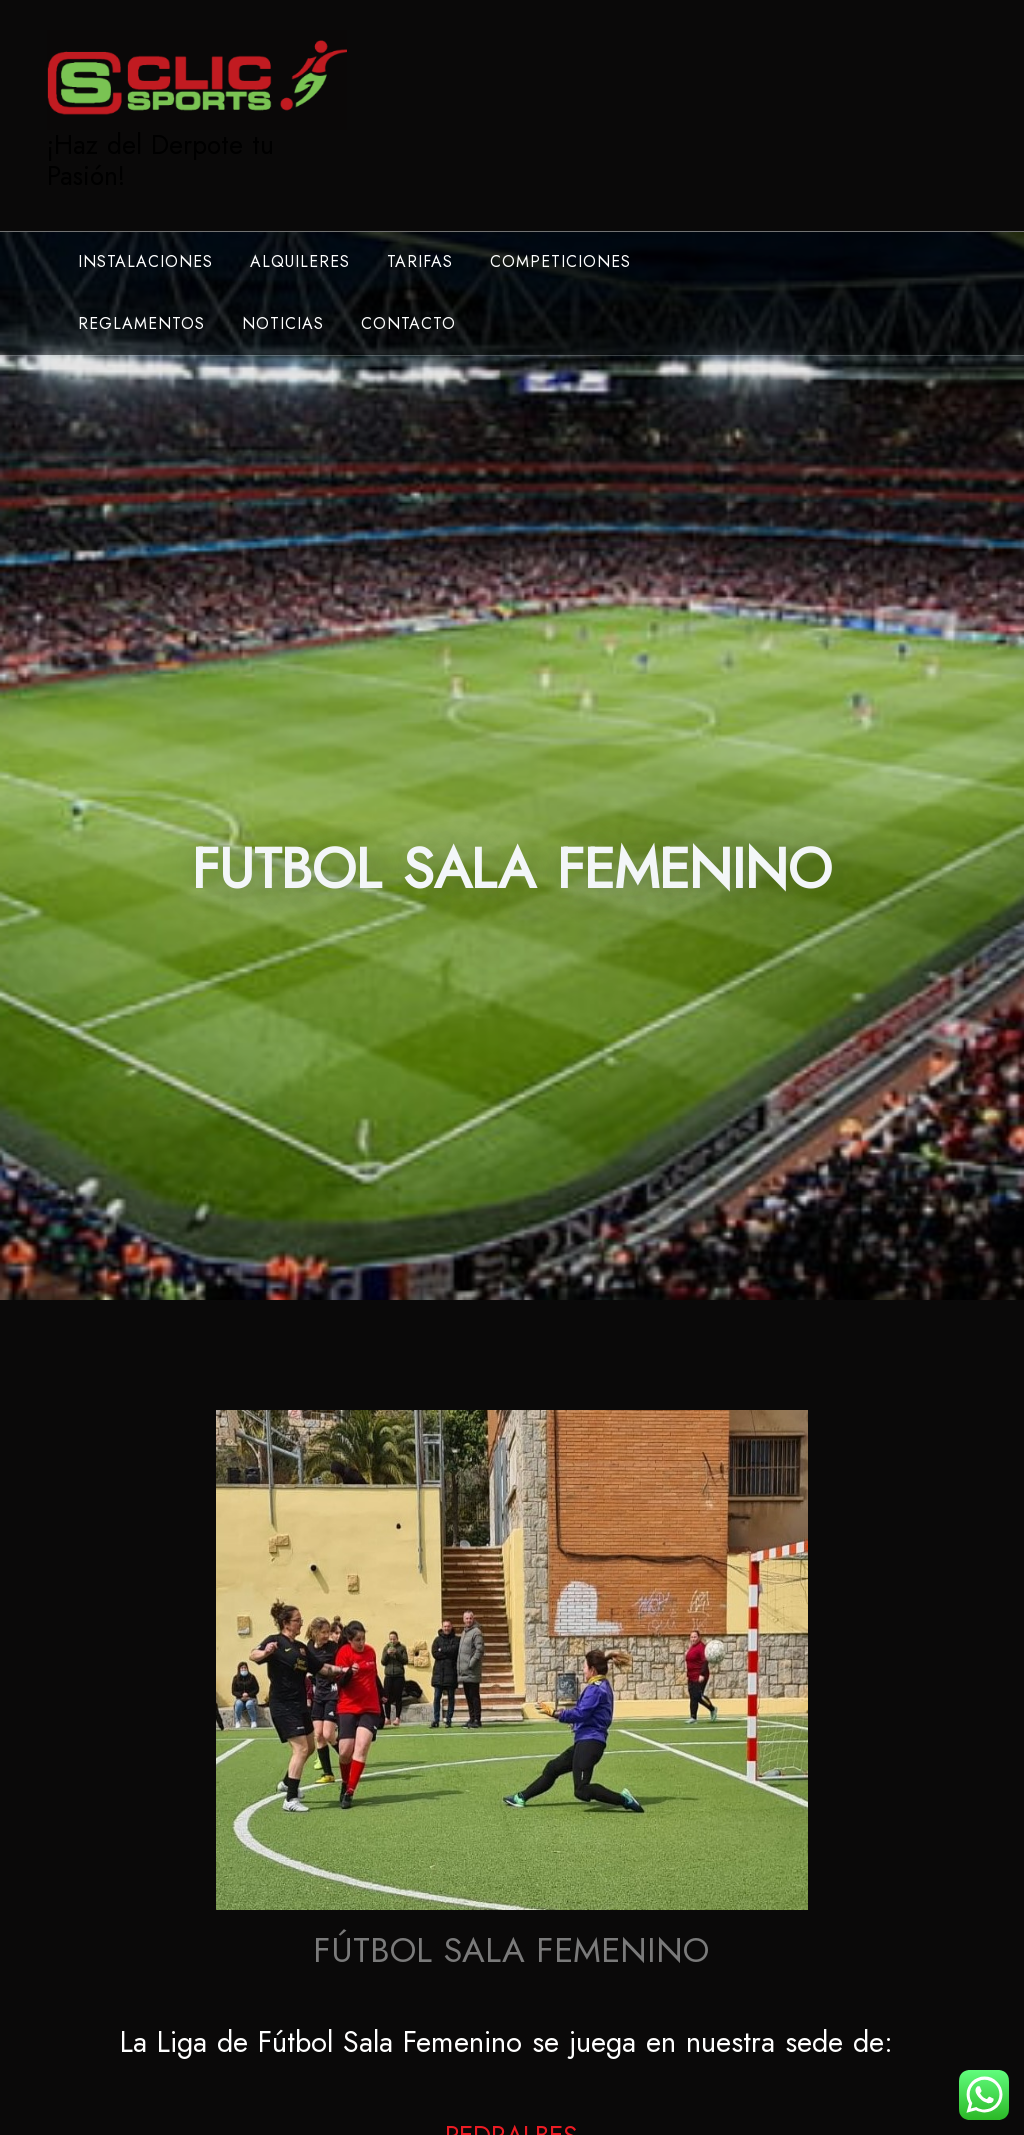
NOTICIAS (283, 323)
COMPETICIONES (560, 261)
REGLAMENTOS (141, 323)
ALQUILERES (300, 261)
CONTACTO (408, 323)
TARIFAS (420, 261)
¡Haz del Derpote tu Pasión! (160, 161)
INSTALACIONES (145, 261)
